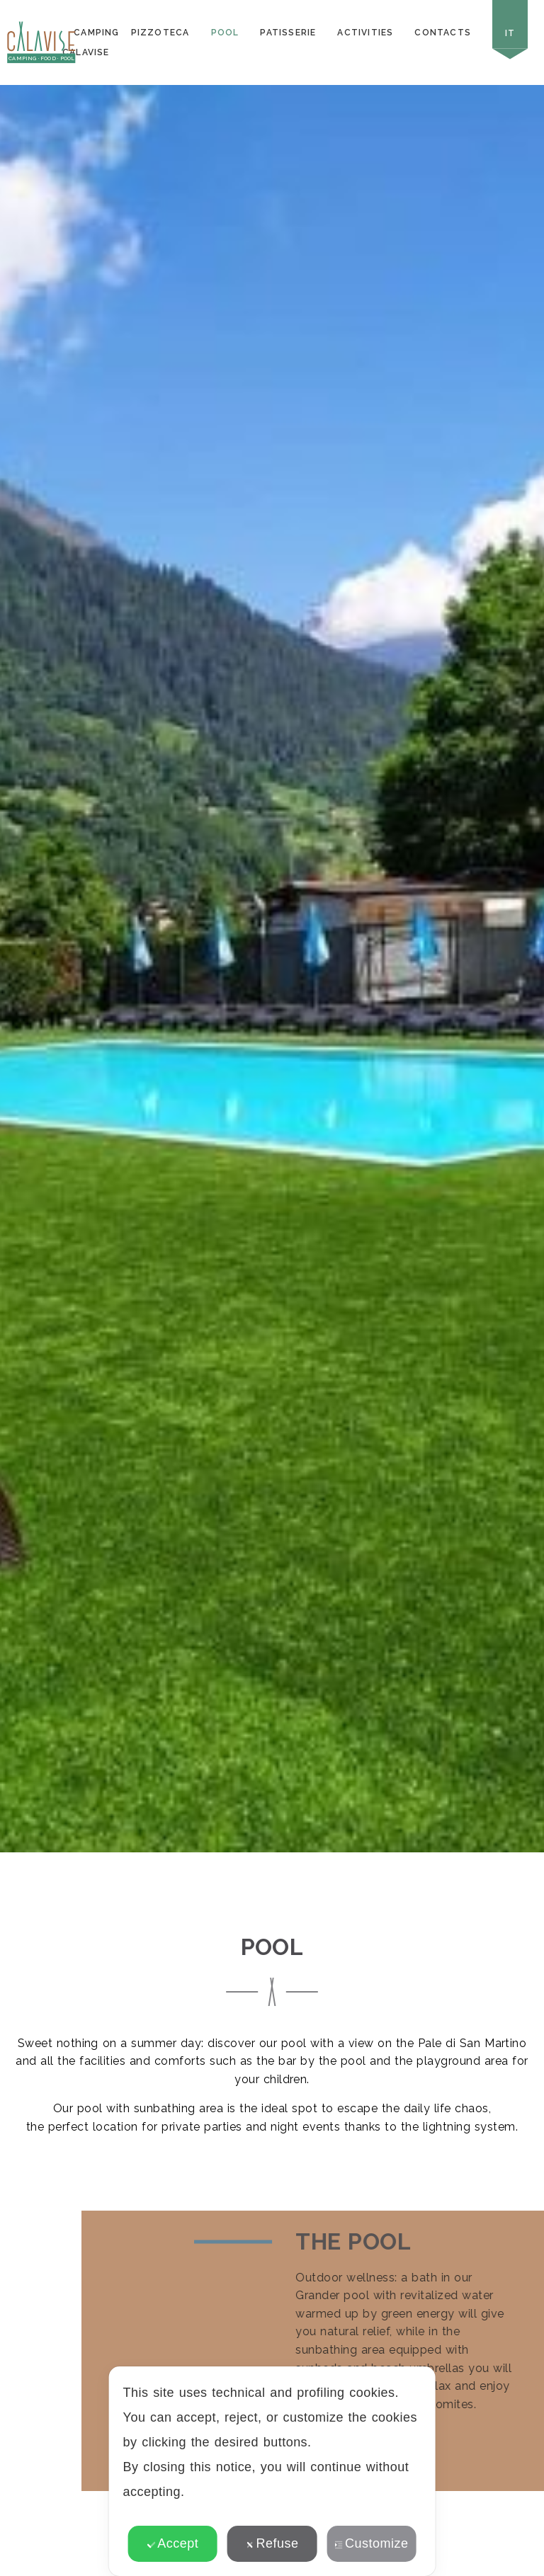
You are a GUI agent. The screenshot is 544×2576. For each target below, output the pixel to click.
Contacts (442, 33)
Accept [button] (172, 2543)
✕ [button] (415, 2387)
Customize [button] (371, 2543)
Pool (225, 33)
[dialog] (272, 2471)
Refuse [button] (272, 2543)
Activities (365, 33)
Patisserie (288, 33)
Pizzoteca (160, 33)
